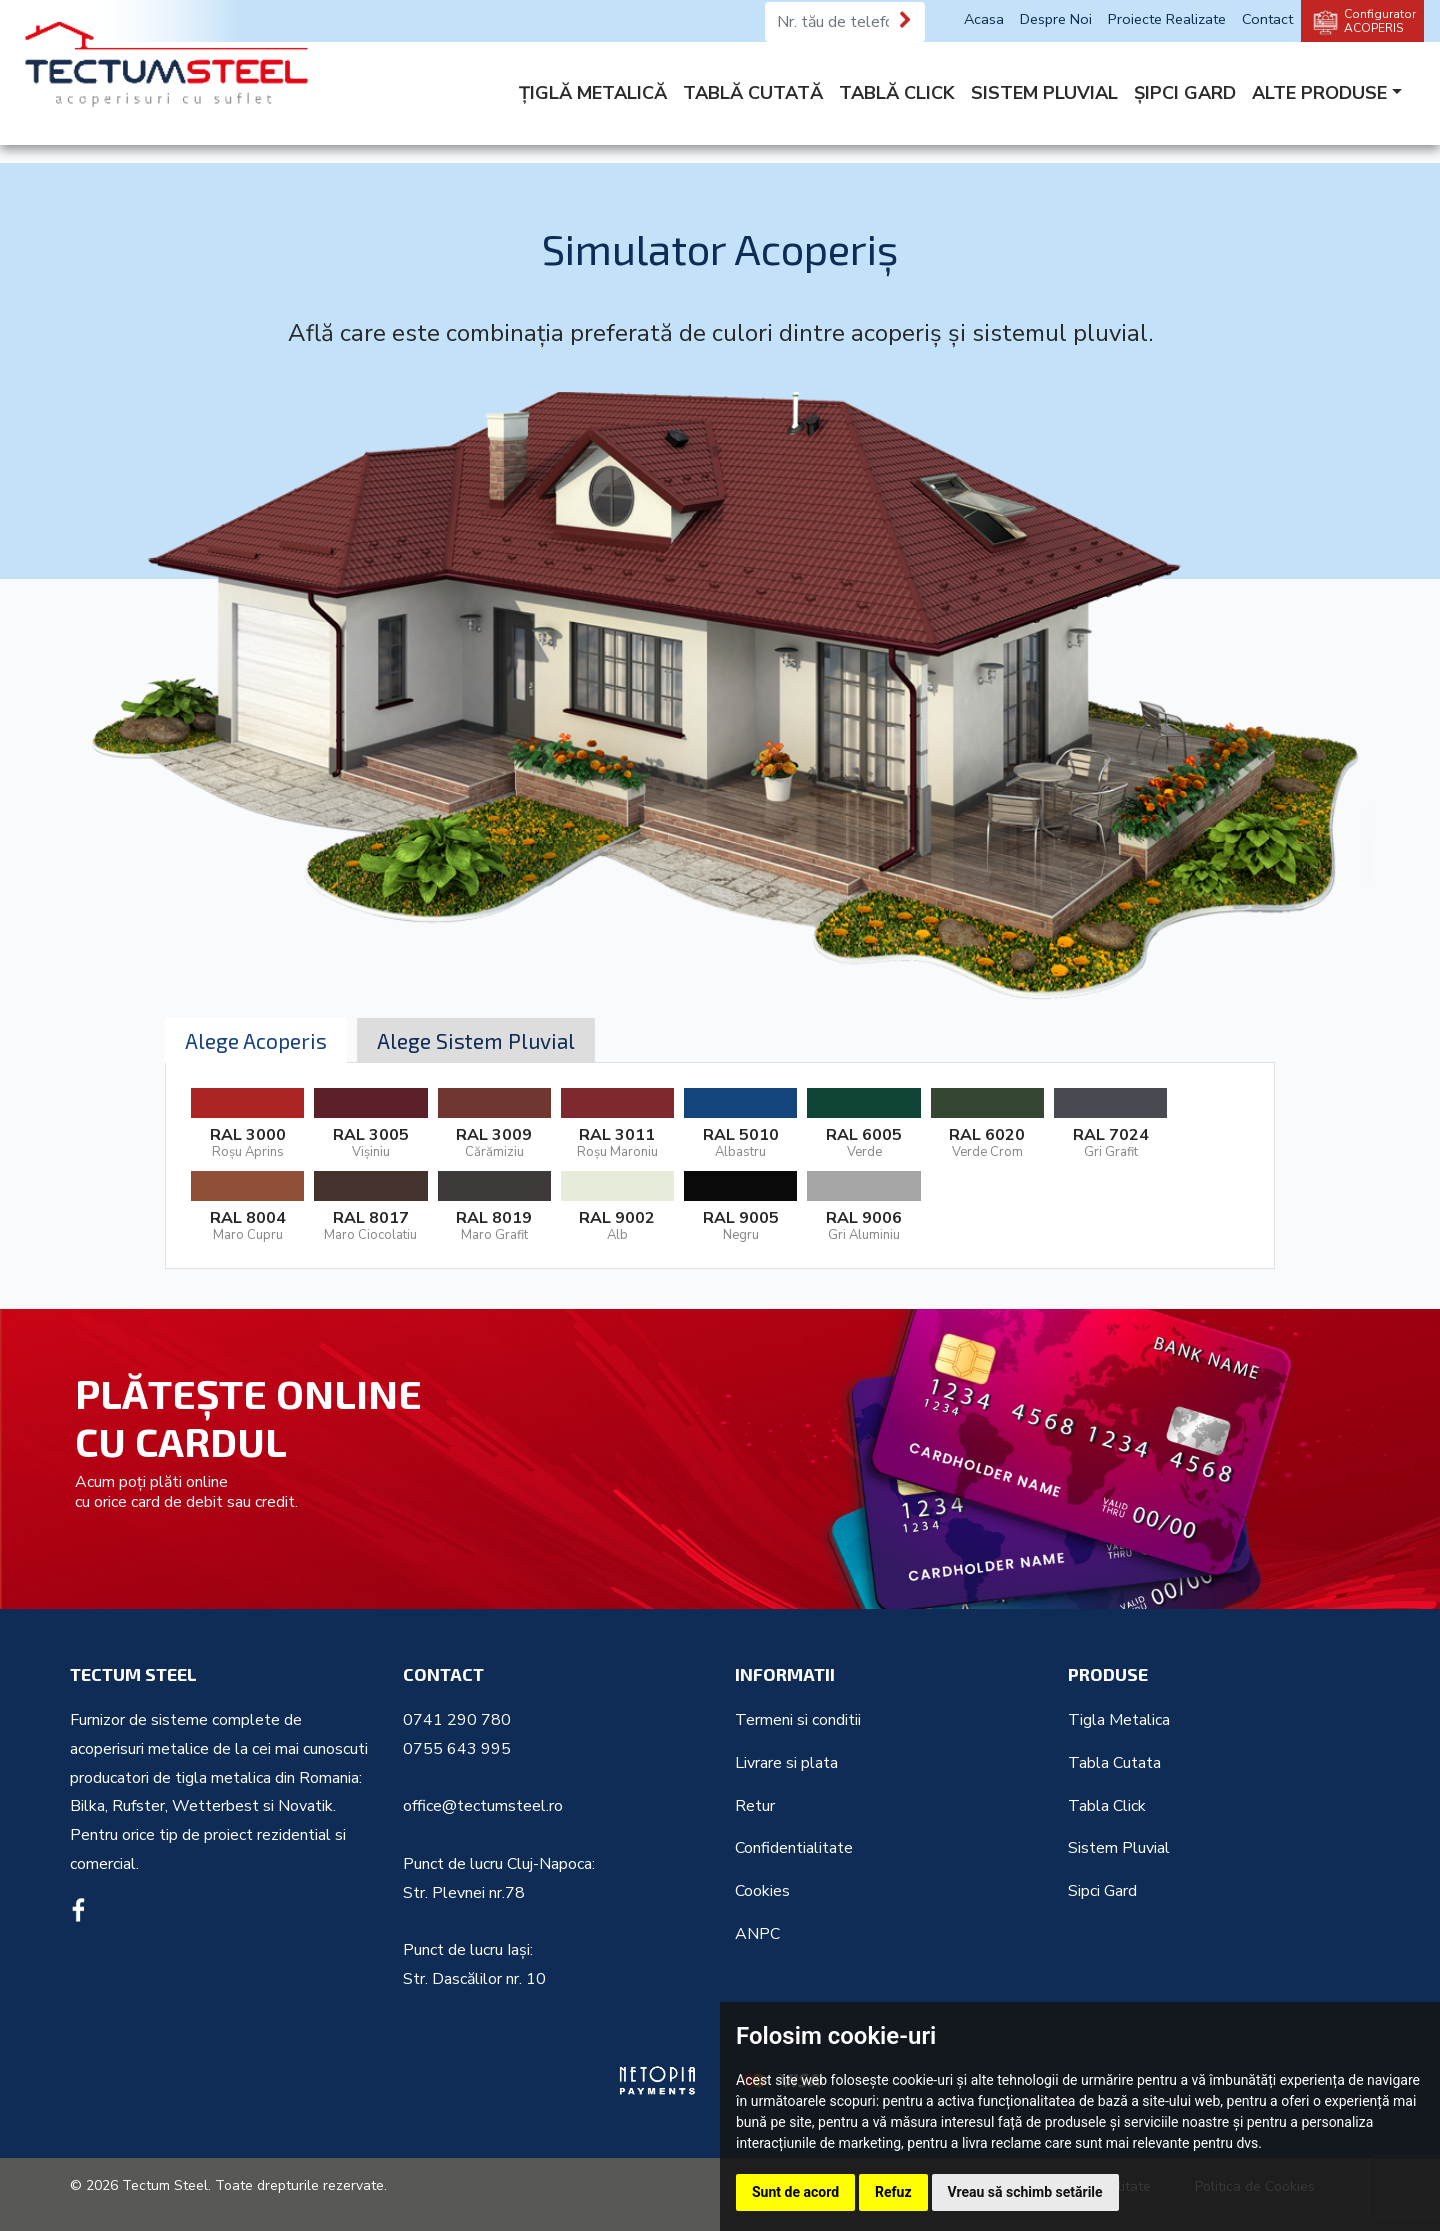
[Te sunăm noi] (906, 20)
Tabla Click (1107, 1806)
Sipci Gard (1102, 1891)
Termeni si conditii (798, 1720)
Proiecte (1167, 19)
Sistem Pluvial (1119, 1848)
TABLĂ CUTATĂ (753, 93)
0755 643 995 (457, 1749)
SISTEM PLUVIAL (1044, 93)
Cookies (762, 1891)
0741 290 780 (457, 1720)
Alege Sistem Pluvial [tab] (476, 1040)
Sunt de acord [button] (795, 2192)
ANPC (757, 1934)
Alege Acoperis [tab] (256, 1040)
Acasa (984, 19)
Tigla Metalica (1119, 1720)
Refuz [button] (893, 2192)
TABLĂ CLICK (897, 93)
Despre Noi (1056, 19)
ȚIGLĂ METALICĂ (593, 93)
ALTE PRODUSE (1319, 93)
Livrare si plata (786, 1763)
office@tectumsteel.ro (483, 1806)
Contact (1267, 19)
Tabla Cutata (1114, 1763)
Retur (755, 1806)
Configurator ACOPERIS (1380, 21)
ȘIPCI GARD (1185, 93)
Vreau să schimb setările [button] (1025, 2192)
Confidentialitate (794, 1848)
